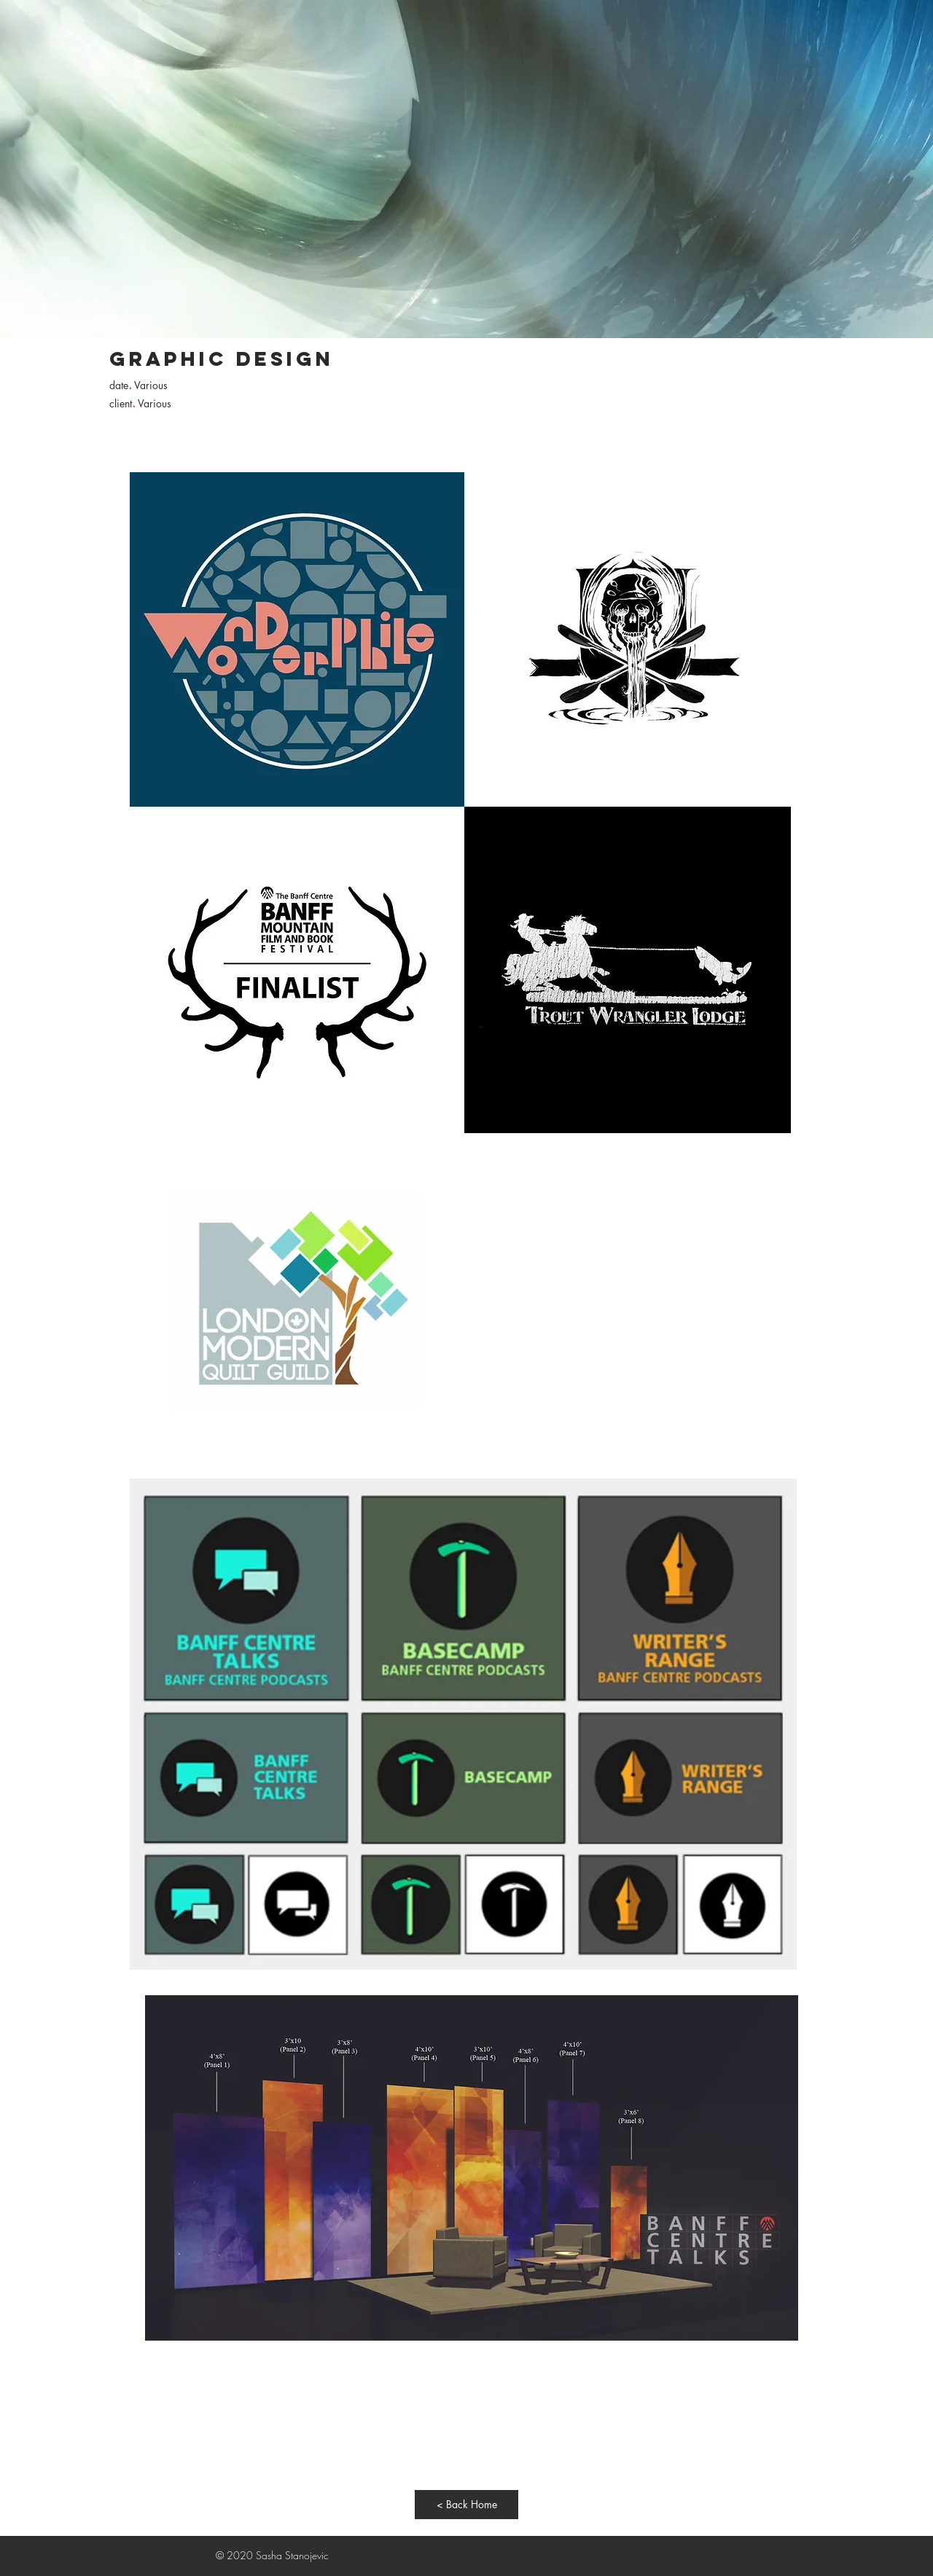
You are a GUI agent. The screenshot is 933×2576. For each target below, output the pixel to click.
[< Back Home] (466, 2504)
